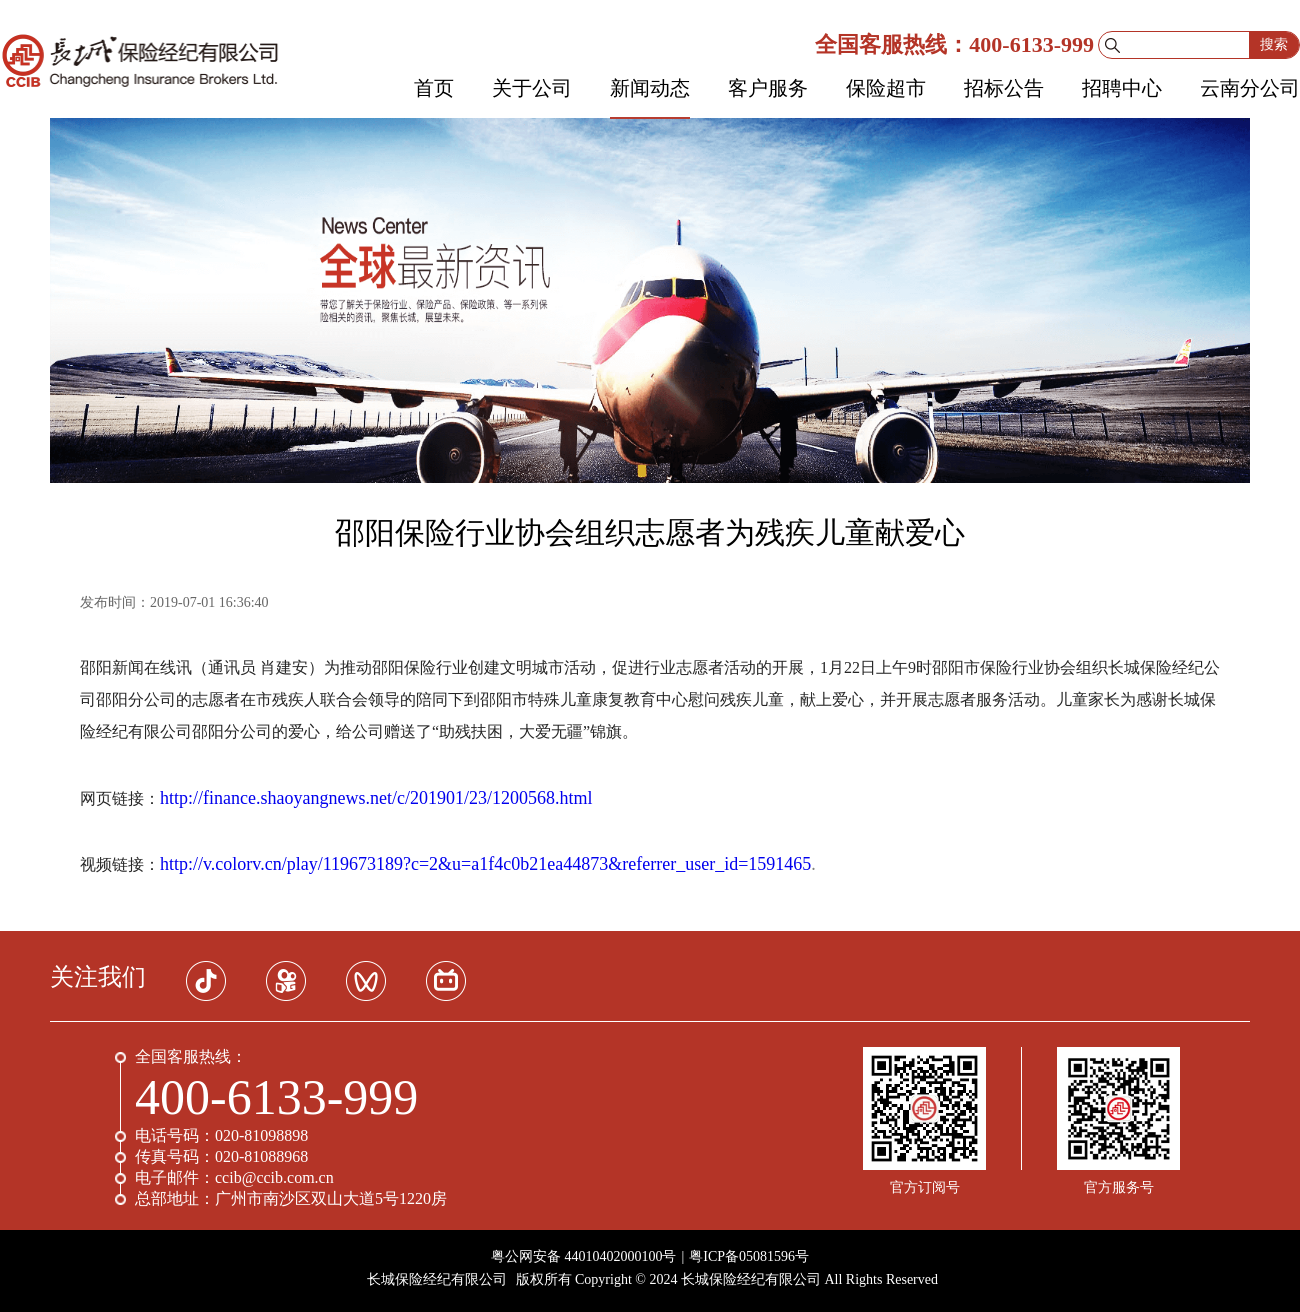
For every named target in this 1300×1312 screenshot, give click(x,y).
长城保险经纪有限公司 (437, 1279)
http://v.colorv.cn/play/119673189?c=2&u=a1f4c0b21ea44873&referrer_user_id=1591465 (485, 864)
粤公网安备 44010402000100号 (584, 1256)
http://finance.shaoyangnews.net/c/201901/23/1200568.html (376, 798)
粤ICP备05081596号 (749, 1256)
